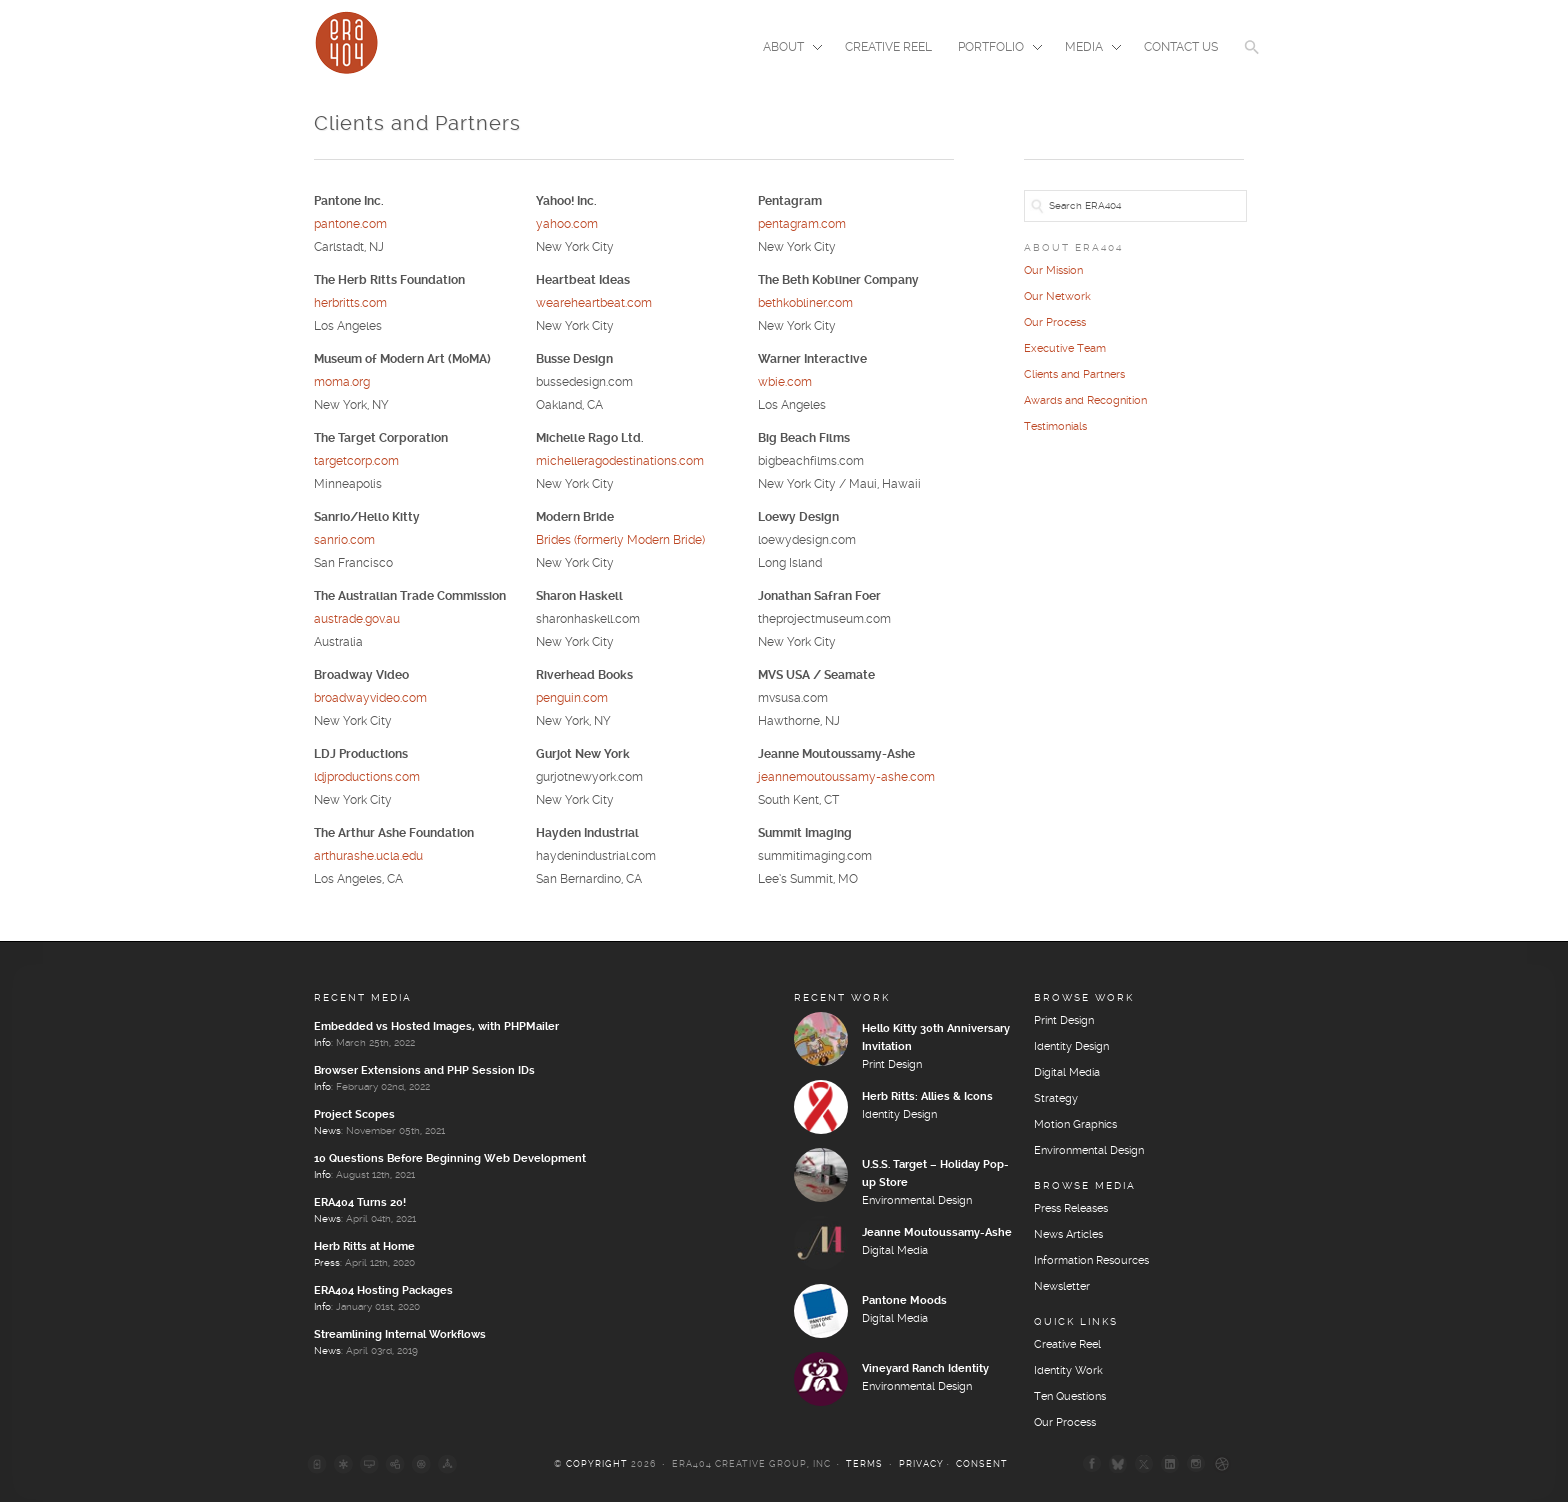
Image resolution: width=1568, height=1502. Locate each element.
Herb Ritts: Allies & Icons (927, 1097)
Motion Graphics (1075, 1125)
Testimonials (1055, 427)
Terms (864, 1464)
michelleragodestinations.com (620, 461)
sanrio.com (344, 540)
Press (327, 1263)
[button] (1252, 60)
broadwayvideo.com (370, 698)
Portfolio (994, 49)
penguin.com (572, 698)
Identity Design (899, 1115)
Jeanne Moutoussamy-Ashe (937, 1233)
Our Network (1057, 297)
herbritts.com (350, 303)
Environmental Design (917, 1201)
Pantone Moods (904, 1301)
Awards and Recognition (1085, 401)
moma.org (342, 382)
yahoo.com (567, 224)
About (786, 49)
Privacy (921, 1464)
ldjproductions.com (367, 777)
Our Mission (1053, 271)
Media (1087, 49)
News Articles (1068, 1235)
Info (322, 1043)
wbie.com (785, 382)
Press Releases (1071, 1209)
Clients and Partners (1074, 375)
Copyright (597, 1464)
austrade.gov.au (357, 619)
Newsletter (1062, 1287)
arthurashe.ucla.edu (368, 856)
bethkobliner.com (805, 303)
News (327, 1131)
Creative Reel (888, 47)
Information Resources (1091, 1261)
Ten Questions (1070, 1397)
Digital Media (895, 1251)
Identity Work (1068, 1371)
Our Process (1055, 323)
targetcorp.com (356, 461)
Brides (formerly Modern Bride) (620, 540)
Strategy (1056, 1099)
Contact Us (1181, 47)
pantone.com (350, 224)
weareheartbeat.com (594, 303)
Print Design (892, 1065)
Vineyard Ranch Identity (925, 1369)
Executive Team (1065, 349)
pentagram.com (802, 224)
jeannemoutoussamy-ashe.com (846, 777)
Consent (982, 1464)
